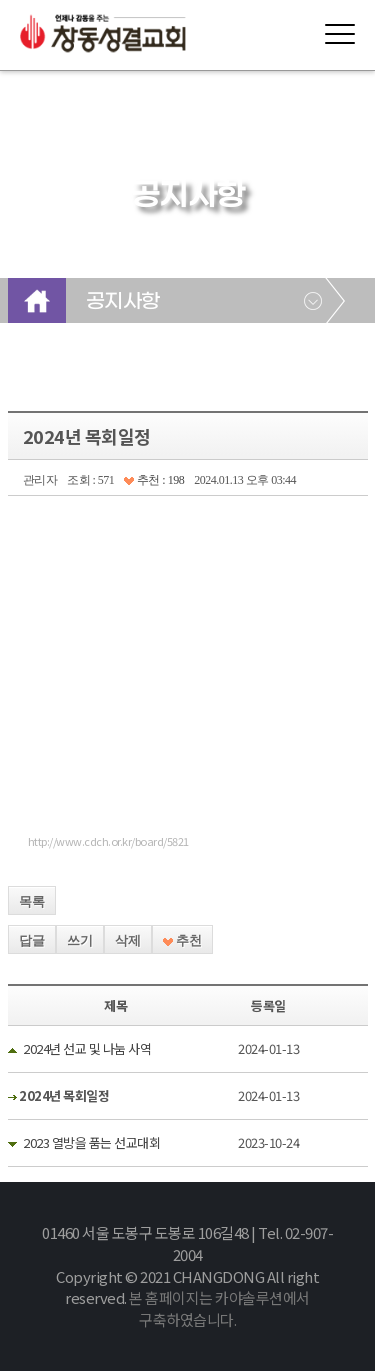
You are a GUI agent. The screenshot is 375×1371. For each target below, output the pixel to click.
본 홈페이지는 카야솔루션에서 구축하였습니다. (219, 1308)
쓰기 (80, 940)
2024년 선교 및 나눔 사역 (87, 1048)
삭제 (128, 940)
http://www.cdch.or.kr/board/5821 (108, 841)
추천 (182, 940)
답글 (32, 940)
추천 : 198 (154, 480)
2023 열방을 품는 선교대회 (91, 1142)
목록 (32, 901)
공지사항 (123, 302)
